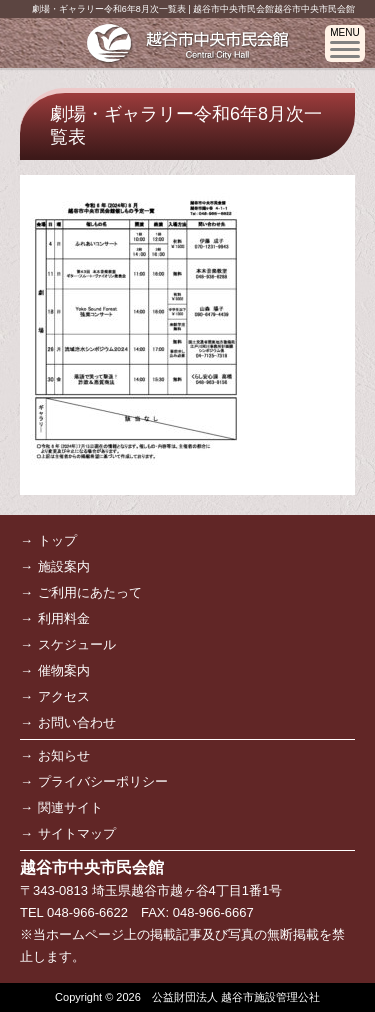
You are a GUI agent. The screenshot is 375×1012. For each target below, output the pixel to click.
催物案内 (64, 670)
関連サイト (70, 807)
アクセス (64, 696)
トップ (57, 540)
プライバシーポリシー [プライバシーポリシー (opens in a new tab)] (103, 781)
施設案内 (64, 566)
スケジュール (77, 644)
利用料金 (64, 618)
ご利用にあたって (90, 592)
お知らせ (64, 755)
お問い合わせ (77, 722)
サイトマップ (77, 833)
